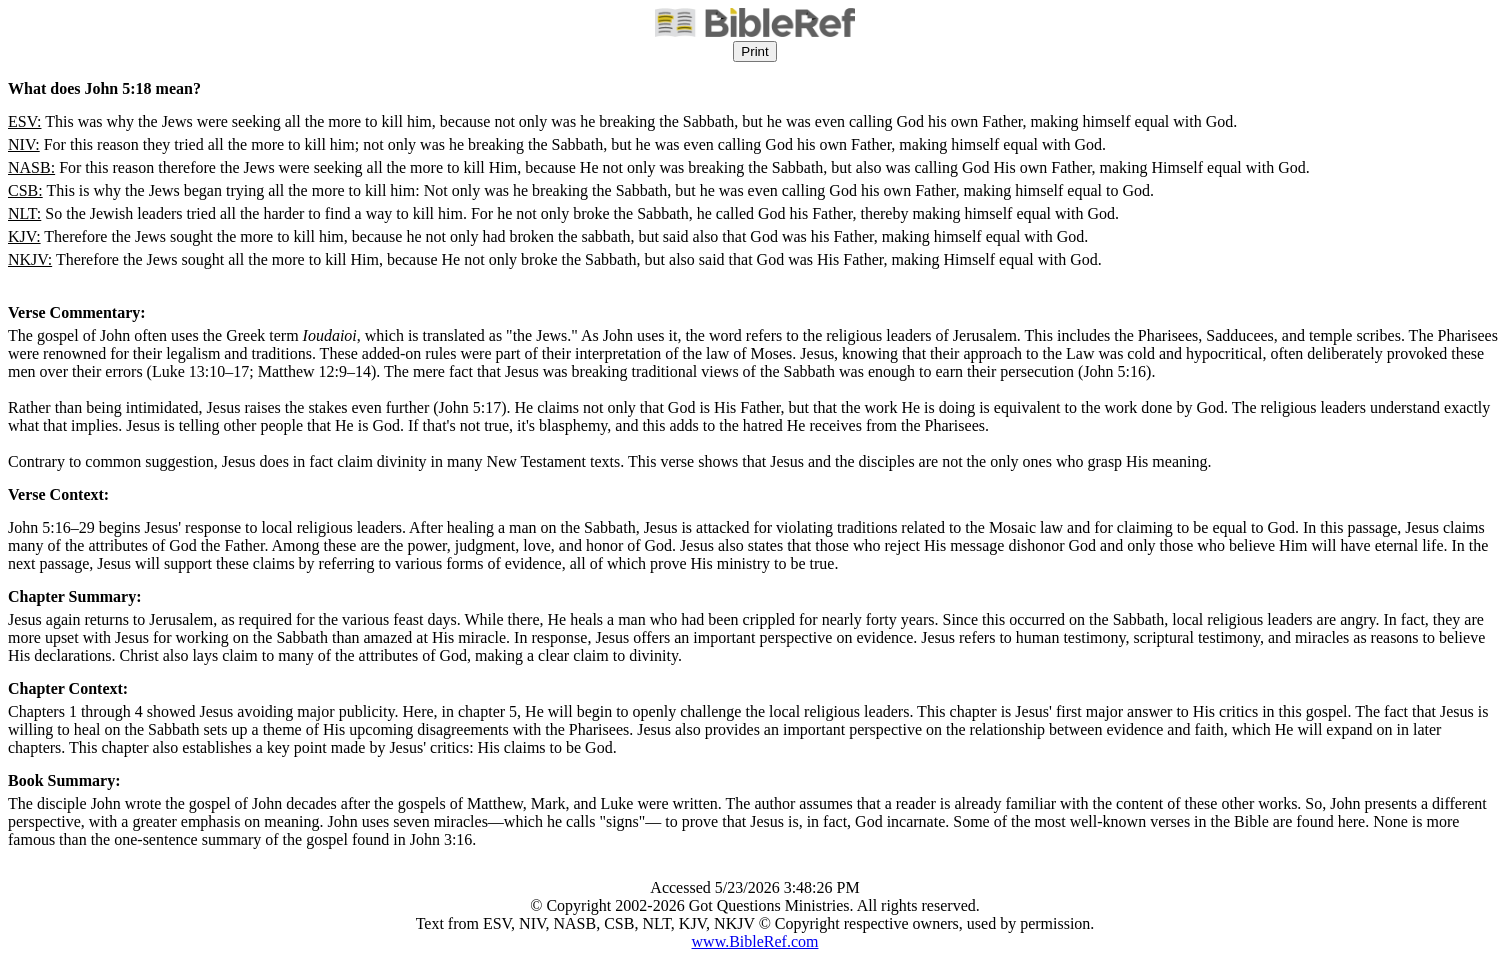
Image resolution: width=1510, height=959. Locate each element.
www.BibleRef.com (755, 941)
